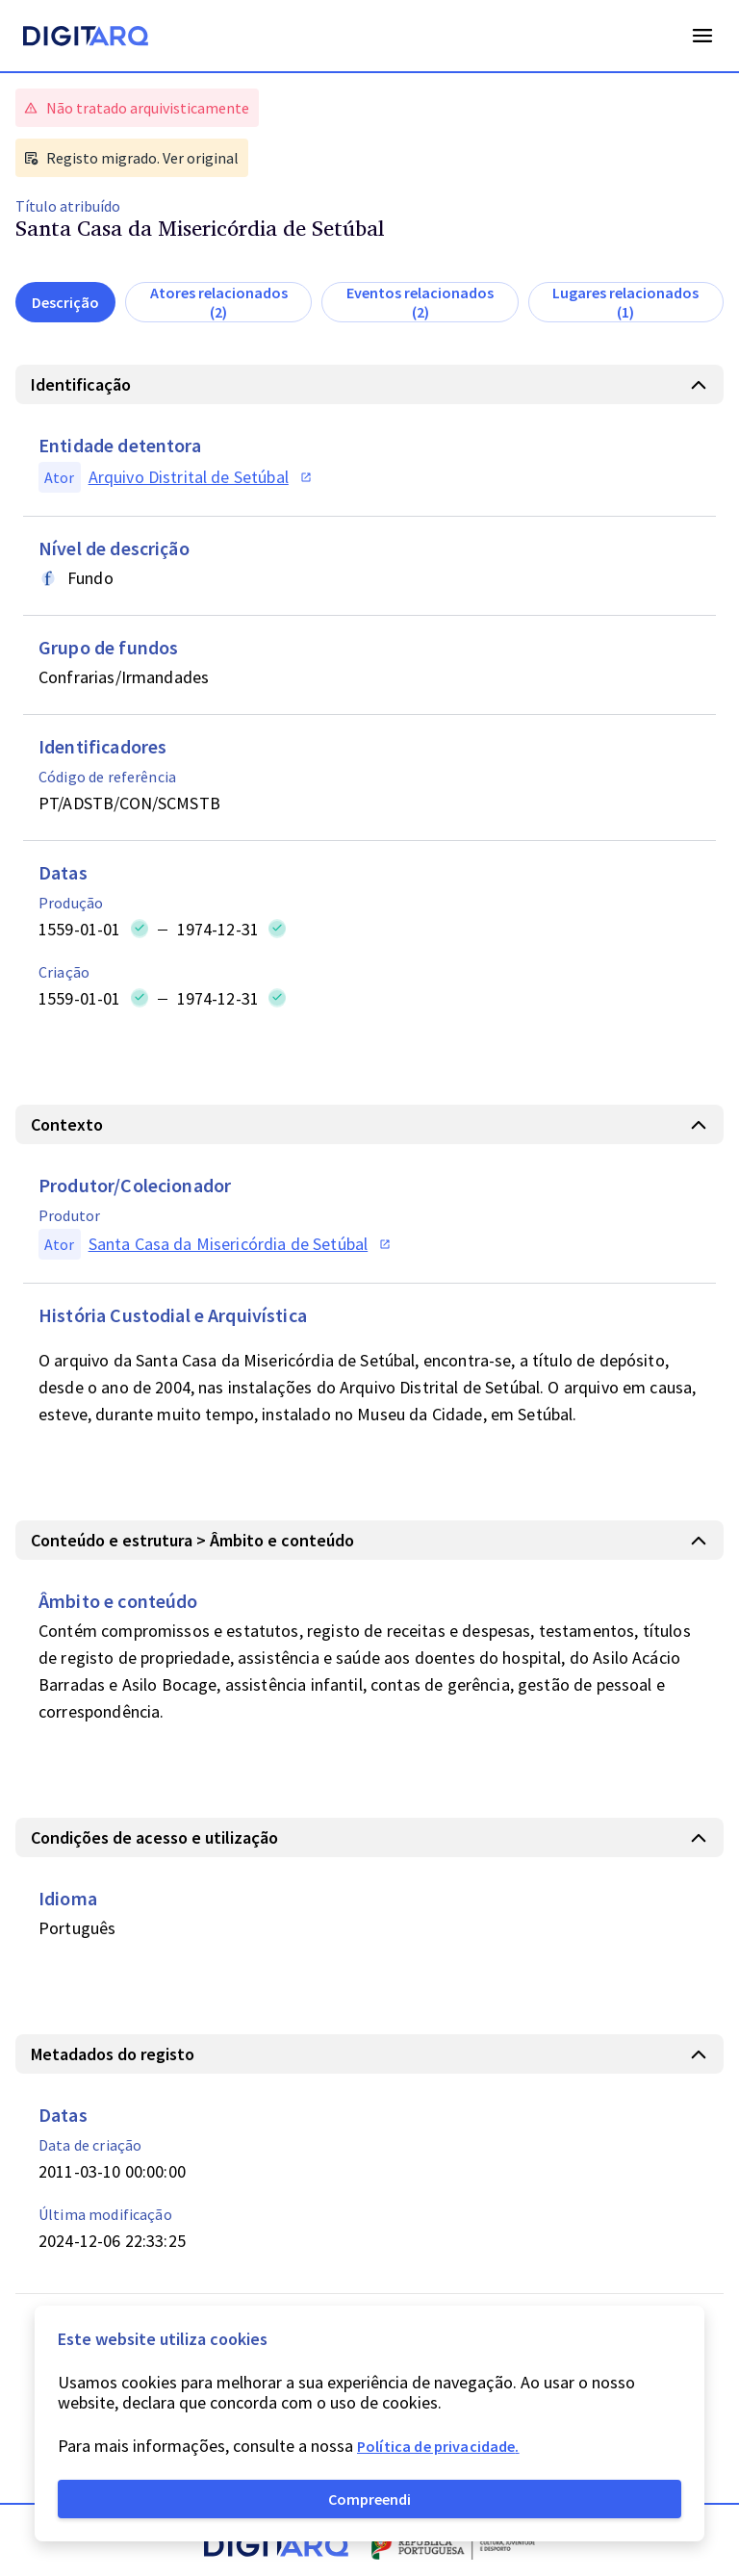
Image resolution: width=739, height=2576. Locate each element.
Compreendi (369, 2499)
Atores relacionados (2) (219, 302)
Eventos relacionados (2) (420, 302)
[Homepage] (85, 38)
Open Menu (702, 35)
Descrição (65, 302)
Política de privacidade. (438, 2446)
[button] (369, 384)
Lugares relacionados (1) (625, 302)
